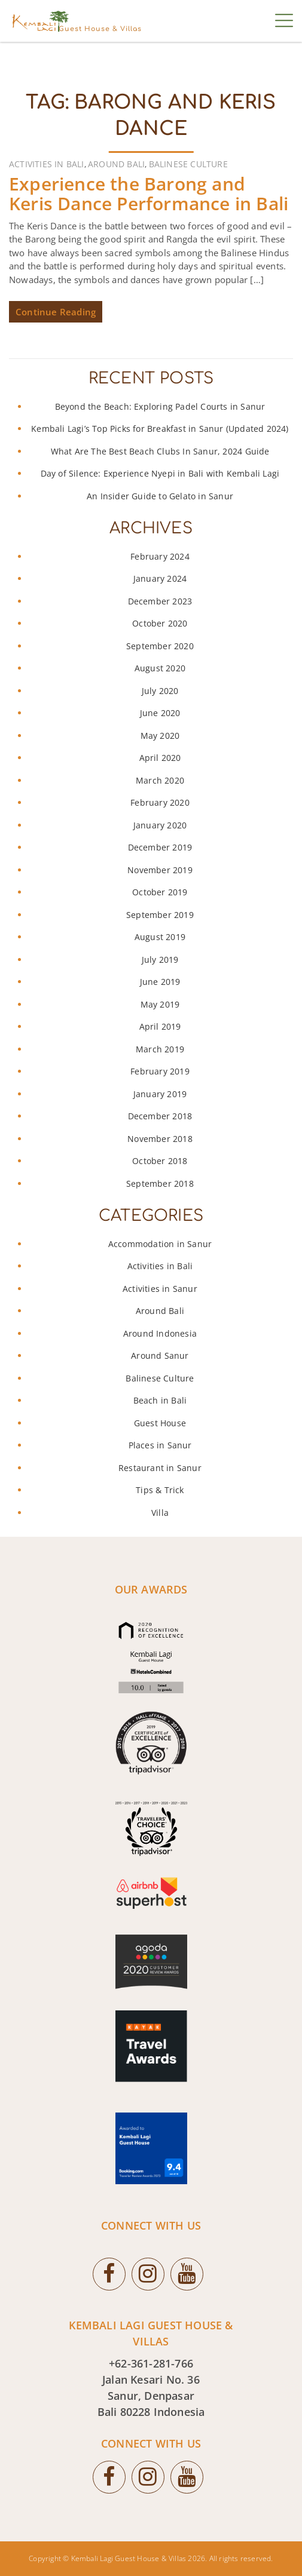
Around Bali (116, 164)
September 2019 (160, 914)
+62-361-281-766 (151, 2363)
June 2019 (160, 981)
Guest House (160, 1423)
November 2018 (160, 1138)
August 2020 (160, 668)
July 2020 (160, 690)
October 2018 (159, 1160)
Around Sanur (159, 1355)
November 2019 (160, 870)
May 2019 (160, 1004)
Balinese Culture (188, 164)
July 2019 (160, 959)
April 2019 (160, 1026)
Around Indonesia (160, 1333)
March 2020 (160, 780)
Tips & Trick (160, 1490)
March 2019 (160, 1049)
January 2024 (160, 578)
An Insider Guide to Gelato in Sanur (160, 496)
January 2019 (160, 1094)
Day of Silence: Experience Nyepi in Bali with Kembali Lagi (160, 473)
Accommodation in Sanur (160, 1243)
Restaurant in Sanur (160, 1467)
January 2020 (160, 825)
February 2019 (160, 1071)
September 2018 (160, 1183)
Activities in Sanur (160, 1288)
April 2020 (160, 757)
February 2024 (160, 556)
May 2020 (160, 735)
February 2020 (160, 802)
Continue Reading (56, 312)
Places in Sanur (160, 1445)
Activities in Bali (46, 164)
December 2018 (160, 1116)
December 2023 (160, 601)
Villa (160, 1512)
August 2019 (160, 936)
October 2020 (159, 623)
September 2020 (160, 646)
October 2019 (159, 892)
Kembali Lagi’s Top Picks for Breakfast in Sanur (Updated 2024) (159, 428)
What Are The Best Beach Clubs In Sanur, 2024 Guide (160, 451)
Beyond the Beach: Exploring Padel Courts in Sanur (160, 406)
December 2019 (160, 847)
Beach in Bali (160, 1400)
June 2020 (160, 713)
